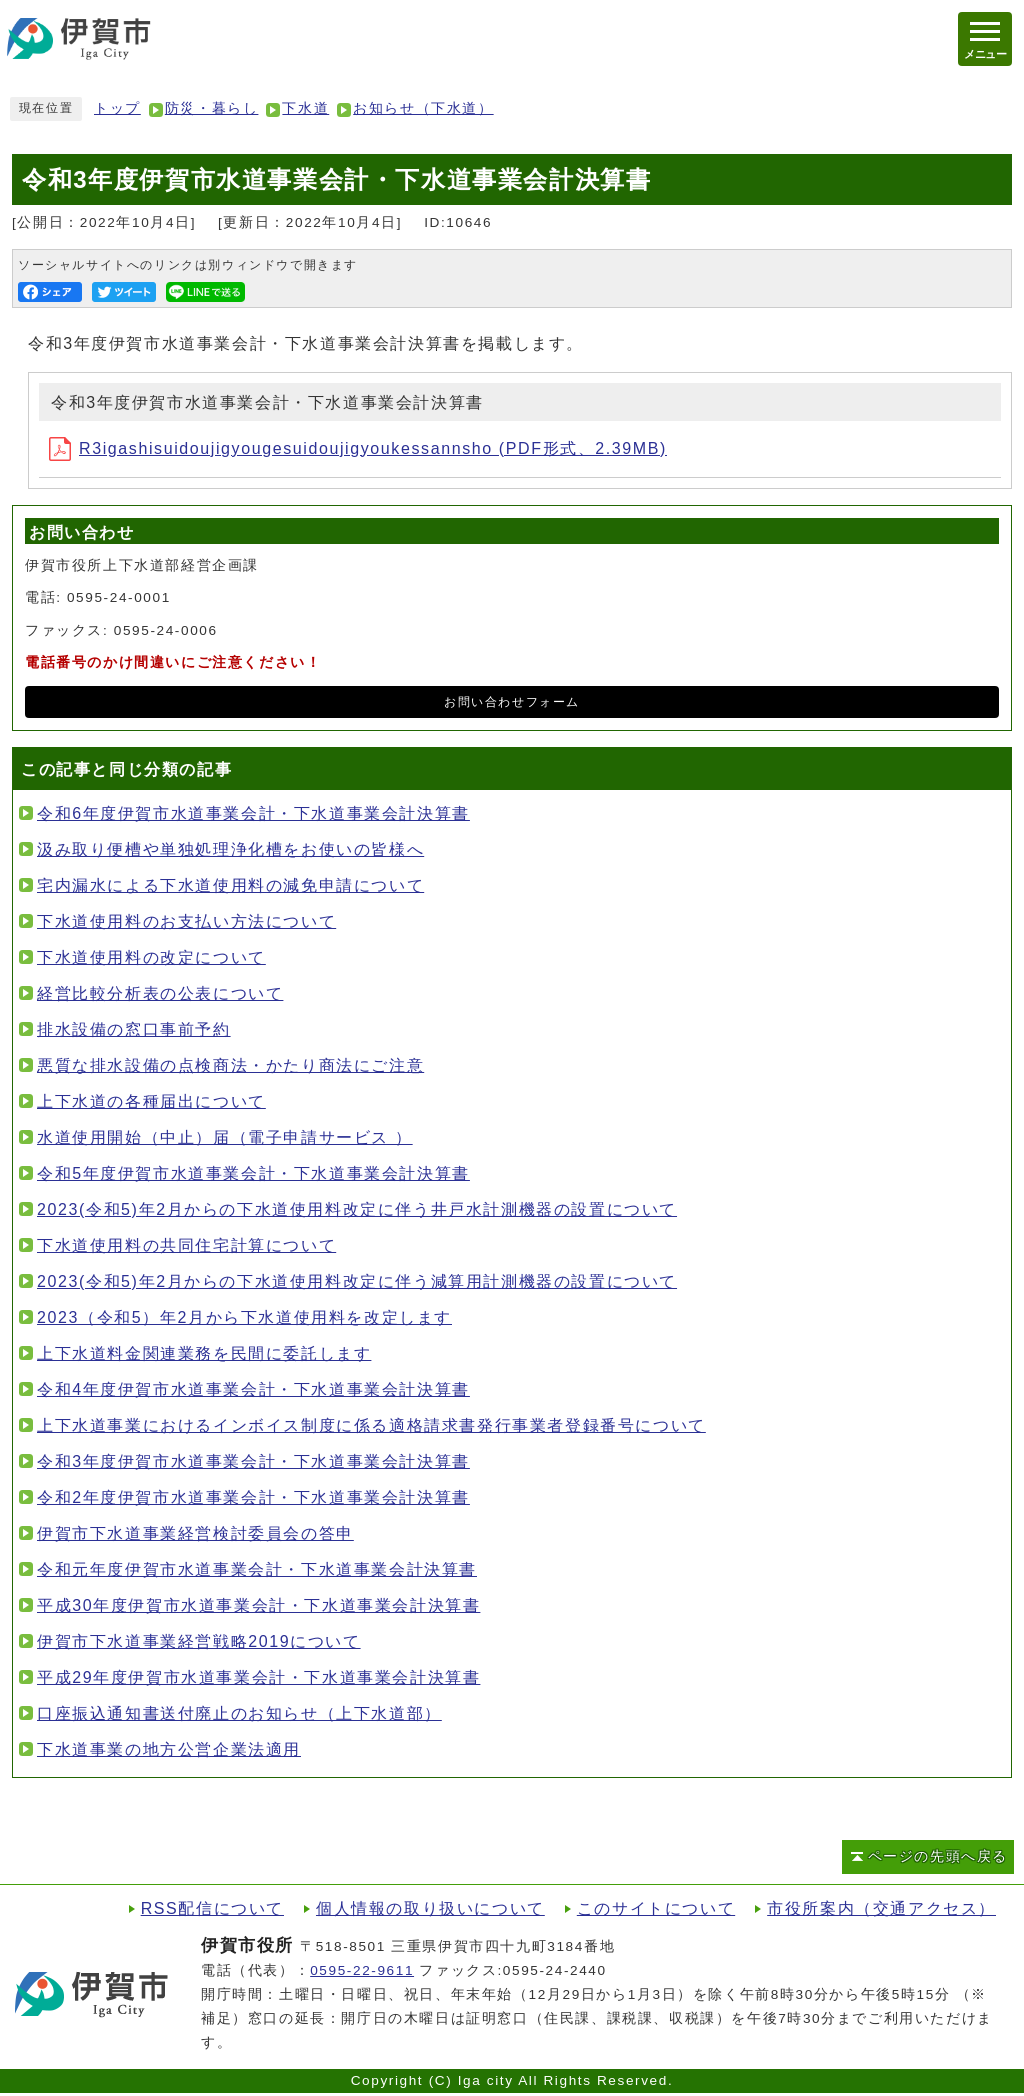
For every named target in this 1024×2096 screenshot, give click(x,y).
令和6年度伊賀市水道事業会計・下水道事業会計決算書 (253, 813)
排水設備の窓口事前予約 (134, 1029)
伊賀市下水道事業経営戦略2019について (199, 1641)
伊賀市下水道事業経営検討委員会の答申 (195, 1533)
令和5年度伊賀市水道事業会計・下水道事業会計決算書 (253, 1173)
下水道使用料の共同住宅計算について (186, 1245)
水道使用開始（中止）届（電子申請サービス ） (225, 1137)
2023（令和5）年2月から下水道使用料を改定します (244, 1317)
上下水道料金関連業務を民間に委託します (204, 1353)
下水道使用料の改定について (151, 957)
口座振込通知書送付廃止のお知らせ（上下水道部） (239, 1713)
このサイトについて (656, 1908)
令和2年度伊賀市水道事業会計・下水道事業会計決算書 (253, 1497)
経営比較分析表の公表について (160, 993)
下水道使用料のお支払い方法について (186, 921)
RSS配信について (212, 1908)
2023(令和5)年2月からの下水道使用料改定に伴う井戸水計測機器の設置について (357, 1209)
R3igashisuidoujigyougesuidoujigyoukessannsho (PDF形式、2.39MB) (358, 448)
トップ (117, 108)
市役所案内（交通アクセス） (881, 1908)
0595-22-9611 (362, 1970)
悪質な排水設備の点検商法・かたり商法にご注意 (230, 1065)
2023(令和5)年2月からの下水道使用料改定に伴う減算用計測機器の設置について (357, 1281)
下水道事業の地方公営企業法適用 (169, 1749)
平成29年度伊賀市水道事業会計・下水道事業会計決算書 (258, 1677)
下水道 (305, 108)
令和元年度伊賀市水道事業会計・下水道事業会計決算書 (257, 1569)
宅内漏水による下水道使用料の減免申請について (230, 885)
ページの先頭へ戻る (938, 1856)
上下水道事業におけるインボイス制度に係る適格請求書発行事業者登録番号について (371, 1425)
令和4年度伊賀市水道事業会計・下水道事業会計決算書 (253, 1389)
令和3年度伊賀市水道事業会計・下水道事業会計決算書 (253, 1461)
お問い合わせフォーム (512, 702)
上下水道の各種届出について (151, 1101)
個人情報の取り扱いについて (430, 1908)
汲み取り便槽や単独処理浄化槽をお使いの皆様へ (230, 849)
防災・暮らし (212, 108)
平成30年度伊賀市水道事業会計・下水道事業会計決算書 (258, 1605)
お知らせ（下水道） (423, 108)
